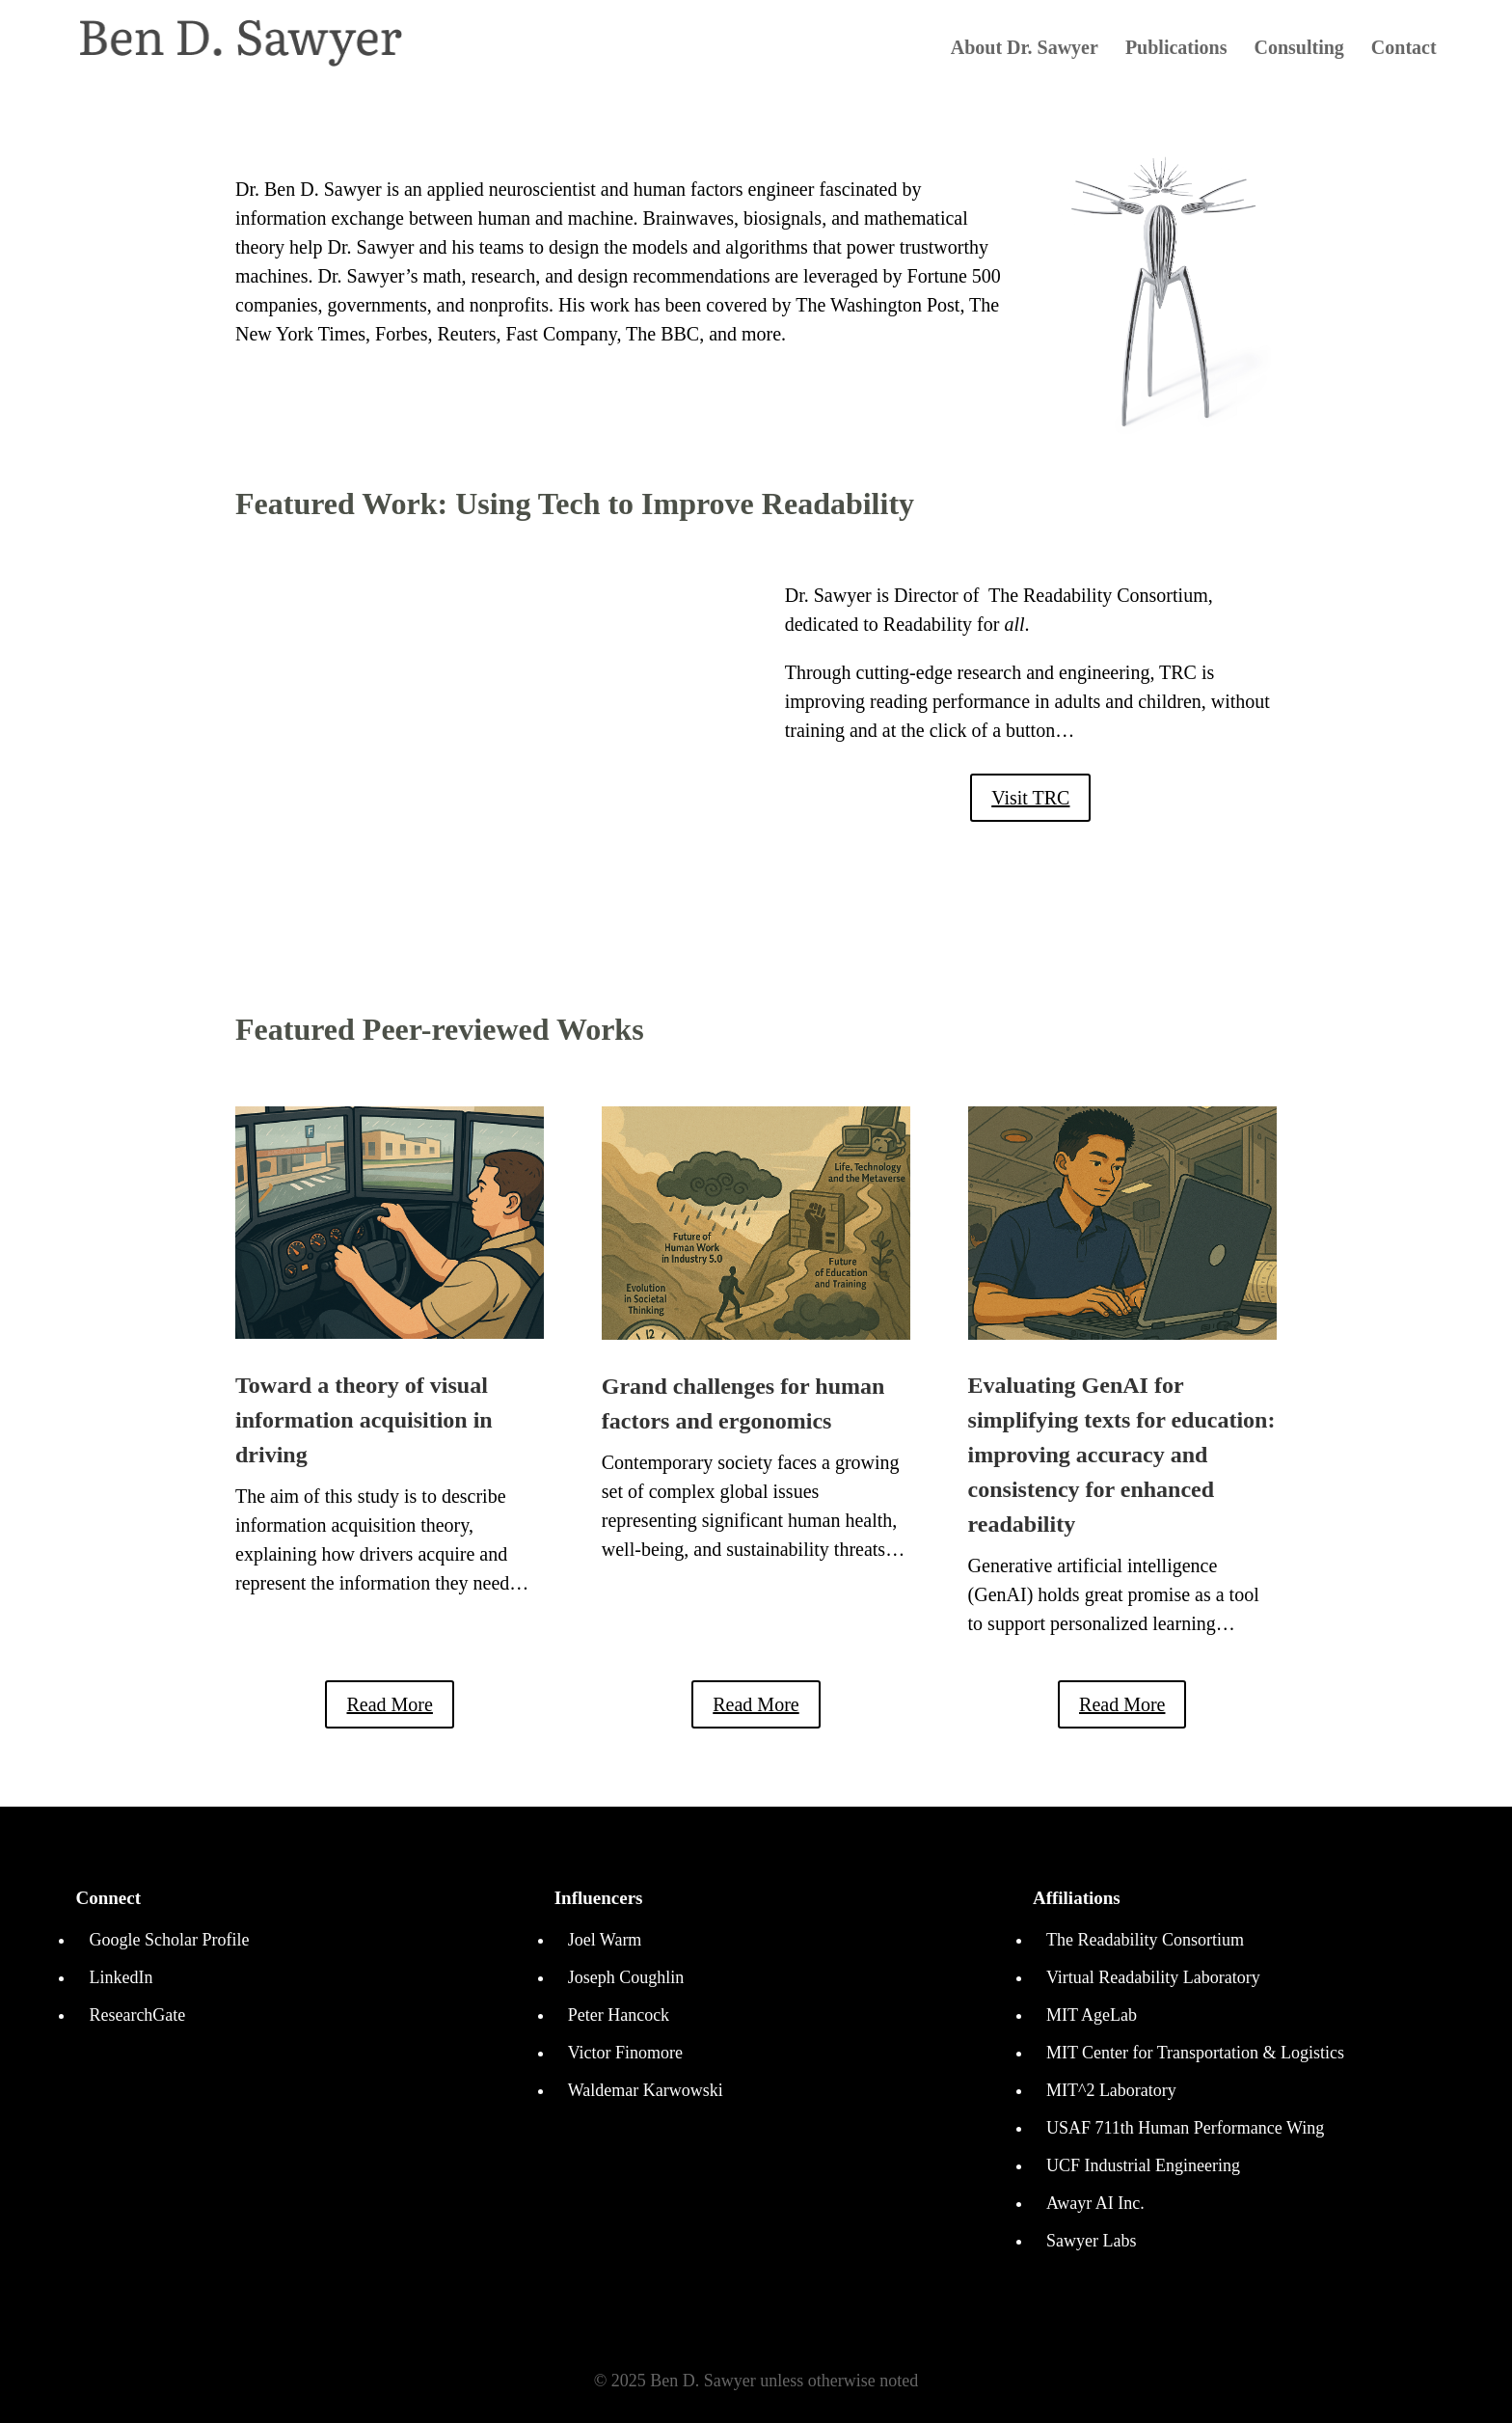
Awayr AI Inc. (1095, 2203)
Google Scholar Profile (169, 1939)
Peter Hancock (618, 2015)
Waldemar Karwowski (645, 2090)
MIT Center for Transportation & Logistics (1195, 2052)
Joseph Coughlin (626, 1977)
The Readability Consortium (1145, 1939)
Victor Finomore (625, 2052)
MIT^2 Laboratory (1111, 2090)
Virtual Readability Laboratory (1153, 1977)
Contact (1404, 49)
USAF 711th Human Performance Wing (1185, 2127)
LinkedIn (120, 1977)
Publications (1176, 49)
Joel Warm (605, 1939)
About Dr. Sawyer (1024, 49)
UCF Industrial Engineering (1143, 2165)
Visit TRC (1030, 797)
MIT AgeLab (1091, 2015)
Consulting (1298, 49)
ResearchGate (137, 2015)
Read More (389, 1704)
